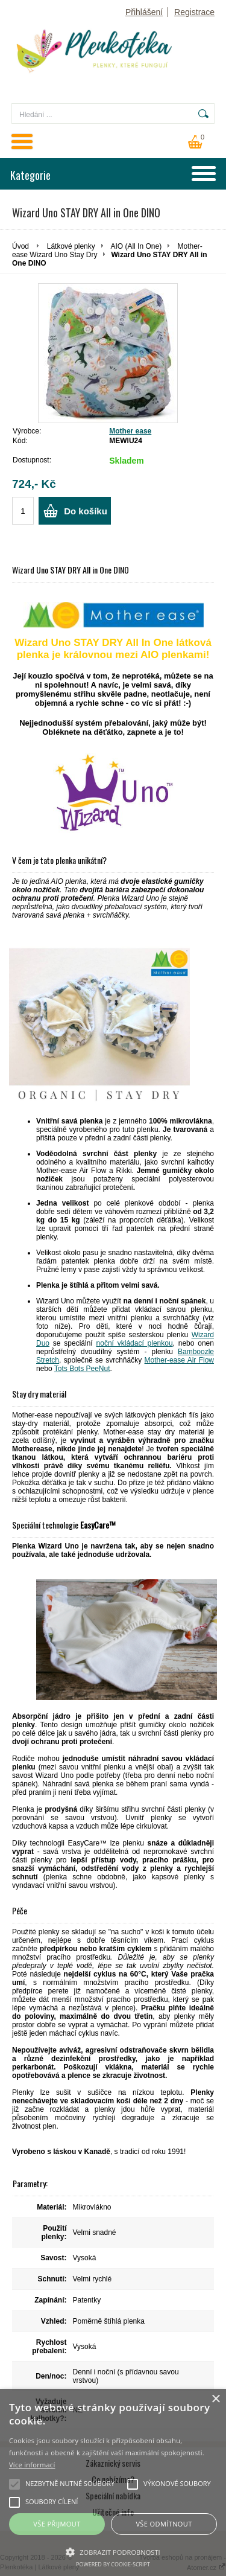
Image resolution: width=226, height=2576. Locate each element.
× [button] (215, 2399)
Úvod (20, 246)
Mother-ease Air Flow (179, 1360)
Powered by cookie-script (113, 2564)
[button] (113, 2551)
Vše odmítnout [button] (164, 2523)
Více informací (32, 2464)
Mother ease (130, 431)
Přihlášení (144, 12)
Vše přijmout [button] (56, 2523)
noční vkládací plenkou (134, 1343)
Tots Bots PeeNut (82, 1368)
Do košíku (85, 511)
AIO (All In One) (136, 246)
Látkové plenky (71, 246)
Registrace (194, 12)
